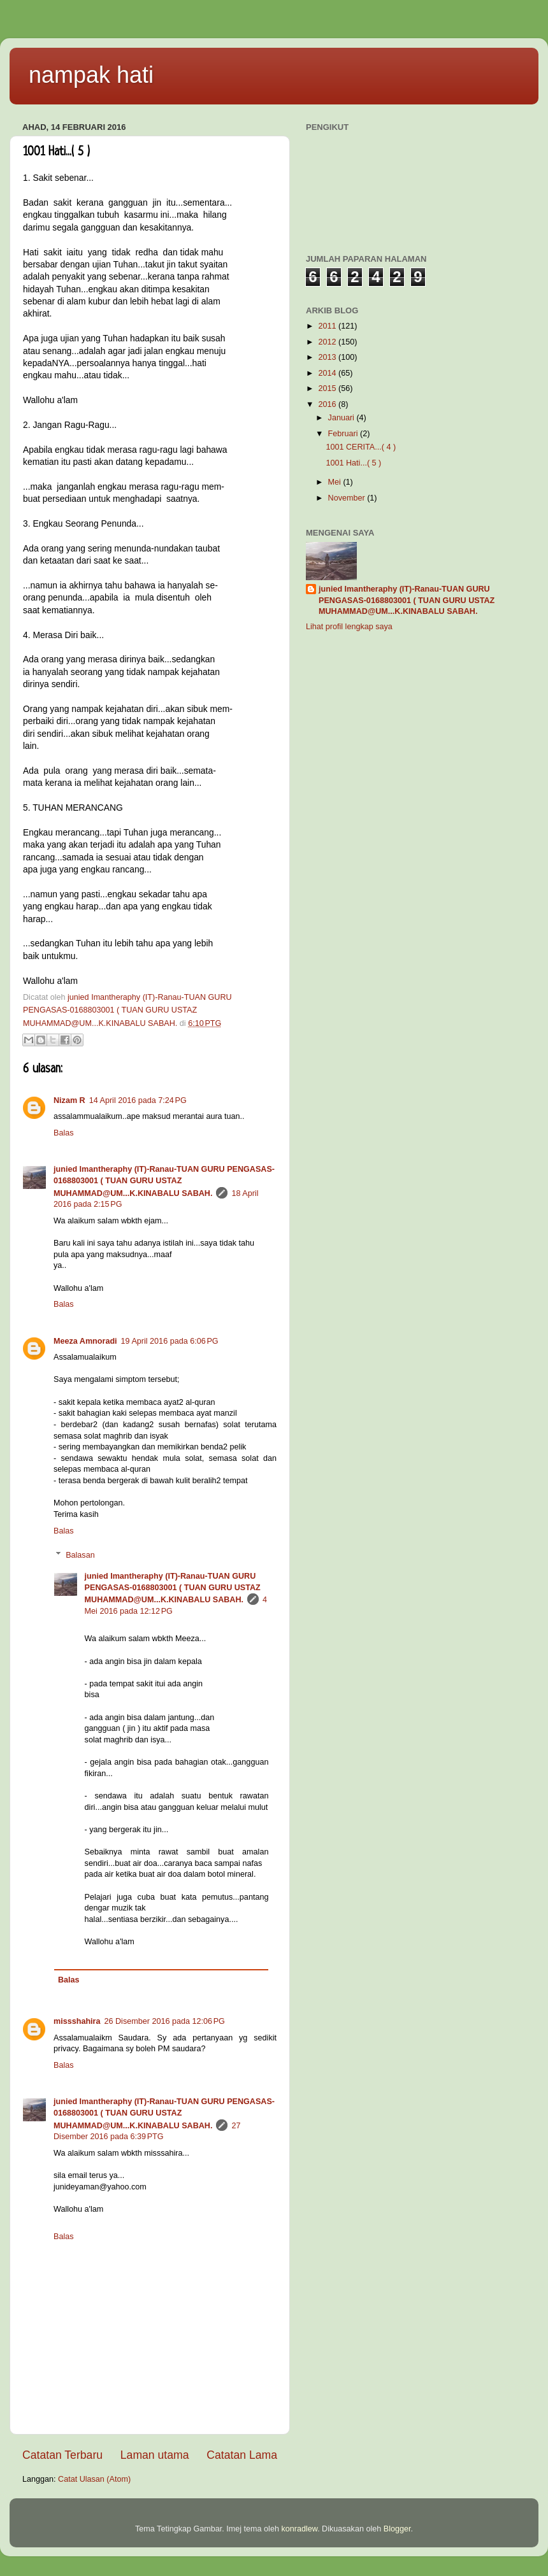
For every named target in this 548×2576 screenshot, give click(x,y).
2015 (328, 388)
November (348, 498)
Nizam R (69, 1100)
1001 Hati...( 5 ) (353, 463)
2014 (328, 373)
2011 (328, 326)
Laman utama (154, 2455)
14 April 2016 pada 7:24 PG (138, 1100)
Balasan (80, 1555)
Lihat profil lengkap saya (349, 626)
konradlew (299, 2528)
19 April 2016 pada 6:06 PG (170, 1341)
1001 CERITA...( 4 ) (361, 447)
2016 (328, 404)
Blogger (397, 2528)
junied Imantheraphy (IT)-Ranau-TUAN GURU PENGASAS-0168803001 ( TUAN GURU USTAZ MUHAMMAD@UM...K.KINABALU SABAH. (164, 1181)
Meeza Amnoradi (85, 1341)
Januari (342, 417)
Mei (335, 482)
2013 (328, 357)
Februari (344, 433)
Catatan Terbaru (62, 2455)
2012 (328, 342)
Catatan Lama (241, 2455)
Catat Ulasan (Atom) (94, 2479)
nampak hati (91, 75)
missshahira (77, 2021)
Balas (64, 1132)
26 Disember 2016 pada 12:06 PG (165, 2021)
